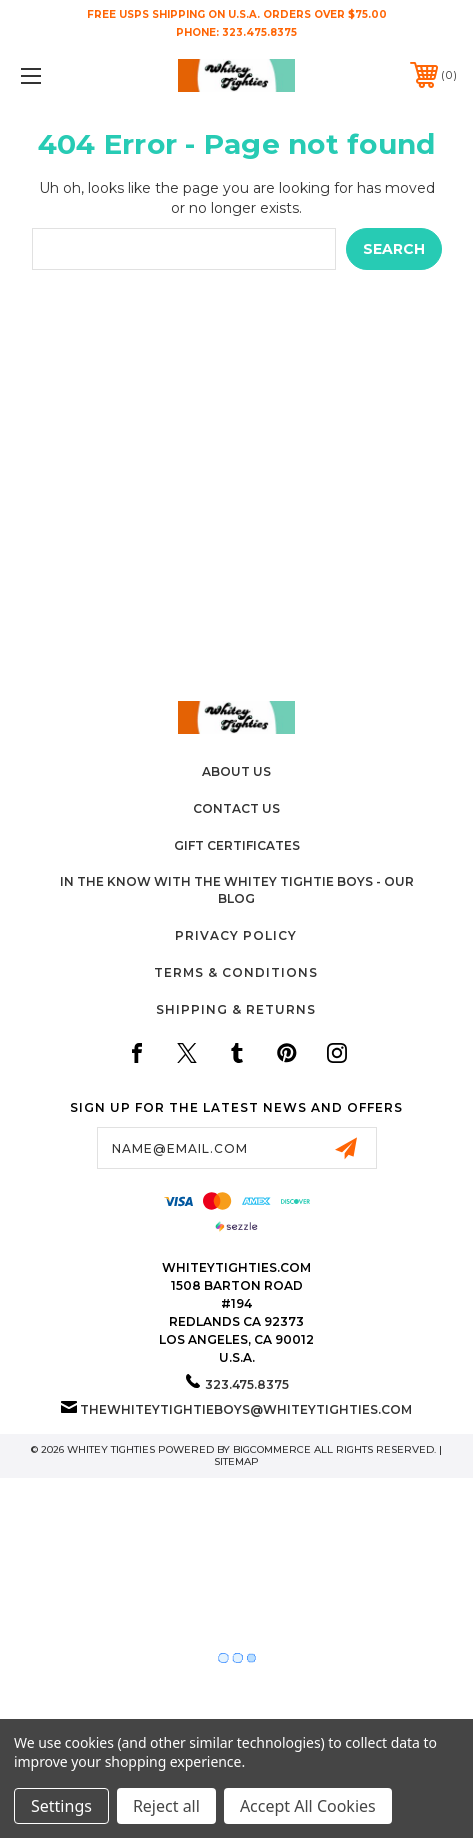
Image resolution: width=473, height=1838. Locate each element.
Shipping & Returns (236, 1009)
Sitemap (236, 1461)
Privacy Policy (236, 935)
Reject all (166, 1806)
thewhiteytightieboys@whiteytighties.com (246, 1409)
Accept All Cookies (308, 1806)
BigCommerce (272, 1449)
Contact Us (236, 808)
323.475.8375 (259, 32)
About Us (236, 771)
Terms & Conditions (236, 972)
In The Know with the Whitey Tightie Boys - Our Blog (237, 890)
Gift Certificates (237, 845)
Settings (61, 1806)
